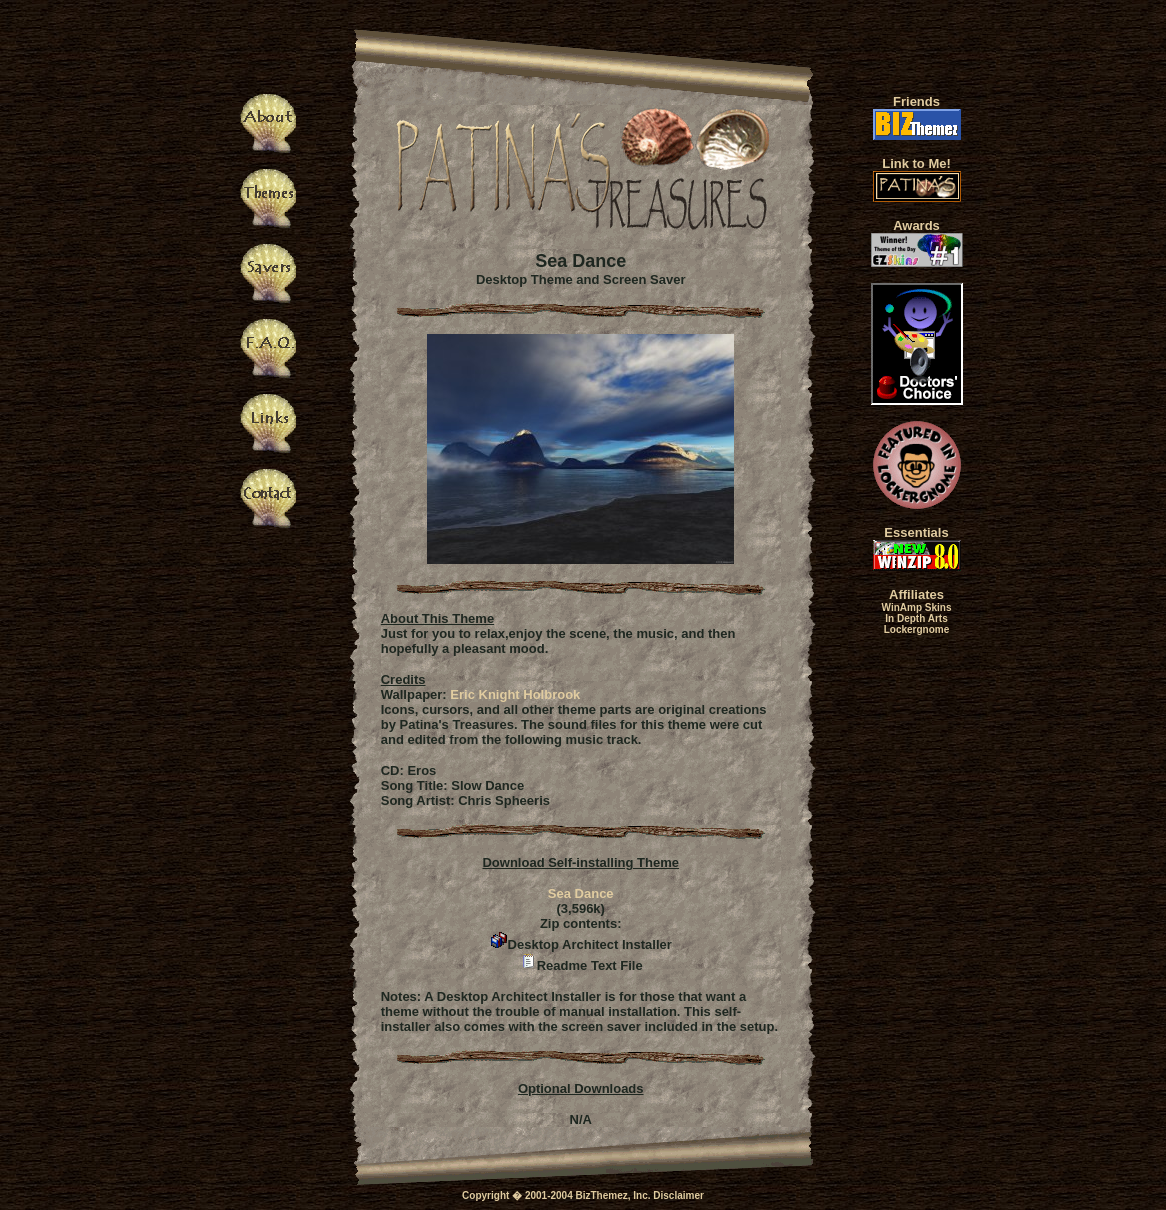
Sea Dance (581, 893)
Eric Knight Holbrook (515, 694)
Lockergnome (917, 629)
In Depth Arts (916, 618)
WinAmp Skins (917, 607)
